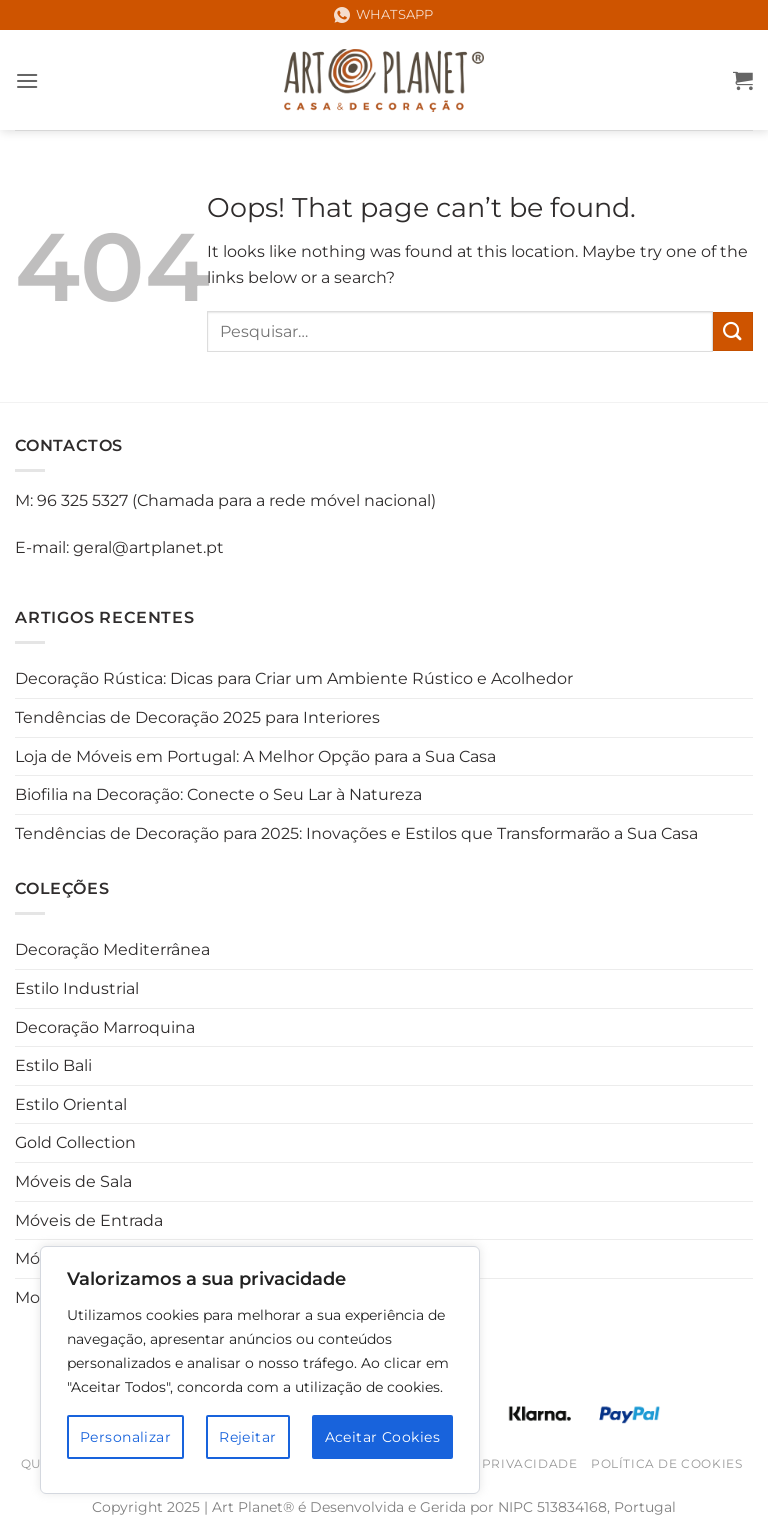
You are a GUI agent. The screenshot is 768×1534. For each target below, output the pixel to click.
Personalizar (125, 1437)
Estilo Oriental (71, 1104)
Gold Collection (75, 1142)
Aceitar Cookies (382, 1437)
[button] (27, 80)
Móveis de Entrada (89, 1220)
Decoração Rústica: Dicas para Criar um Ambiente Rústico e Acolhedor (294, 678)
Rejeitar (247, 1437)
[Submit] (733, 331)
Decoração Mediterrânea (112, 949)
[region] (260, 1370)
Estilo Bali (53, 1065)
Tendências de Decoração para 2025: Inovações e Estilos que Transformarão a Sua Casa (356, 833)
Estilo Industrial (77, 988)
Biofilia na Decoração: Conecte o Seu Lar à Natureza (218, 794)
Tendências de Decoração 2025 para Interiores (197, 717)
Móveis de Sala (73, 1181)
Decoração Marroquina (105, 1027)
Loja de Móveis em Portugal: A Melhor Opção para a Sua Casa (255, 756)
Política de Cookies (667, 1463)
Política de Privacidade (484, 1463)
